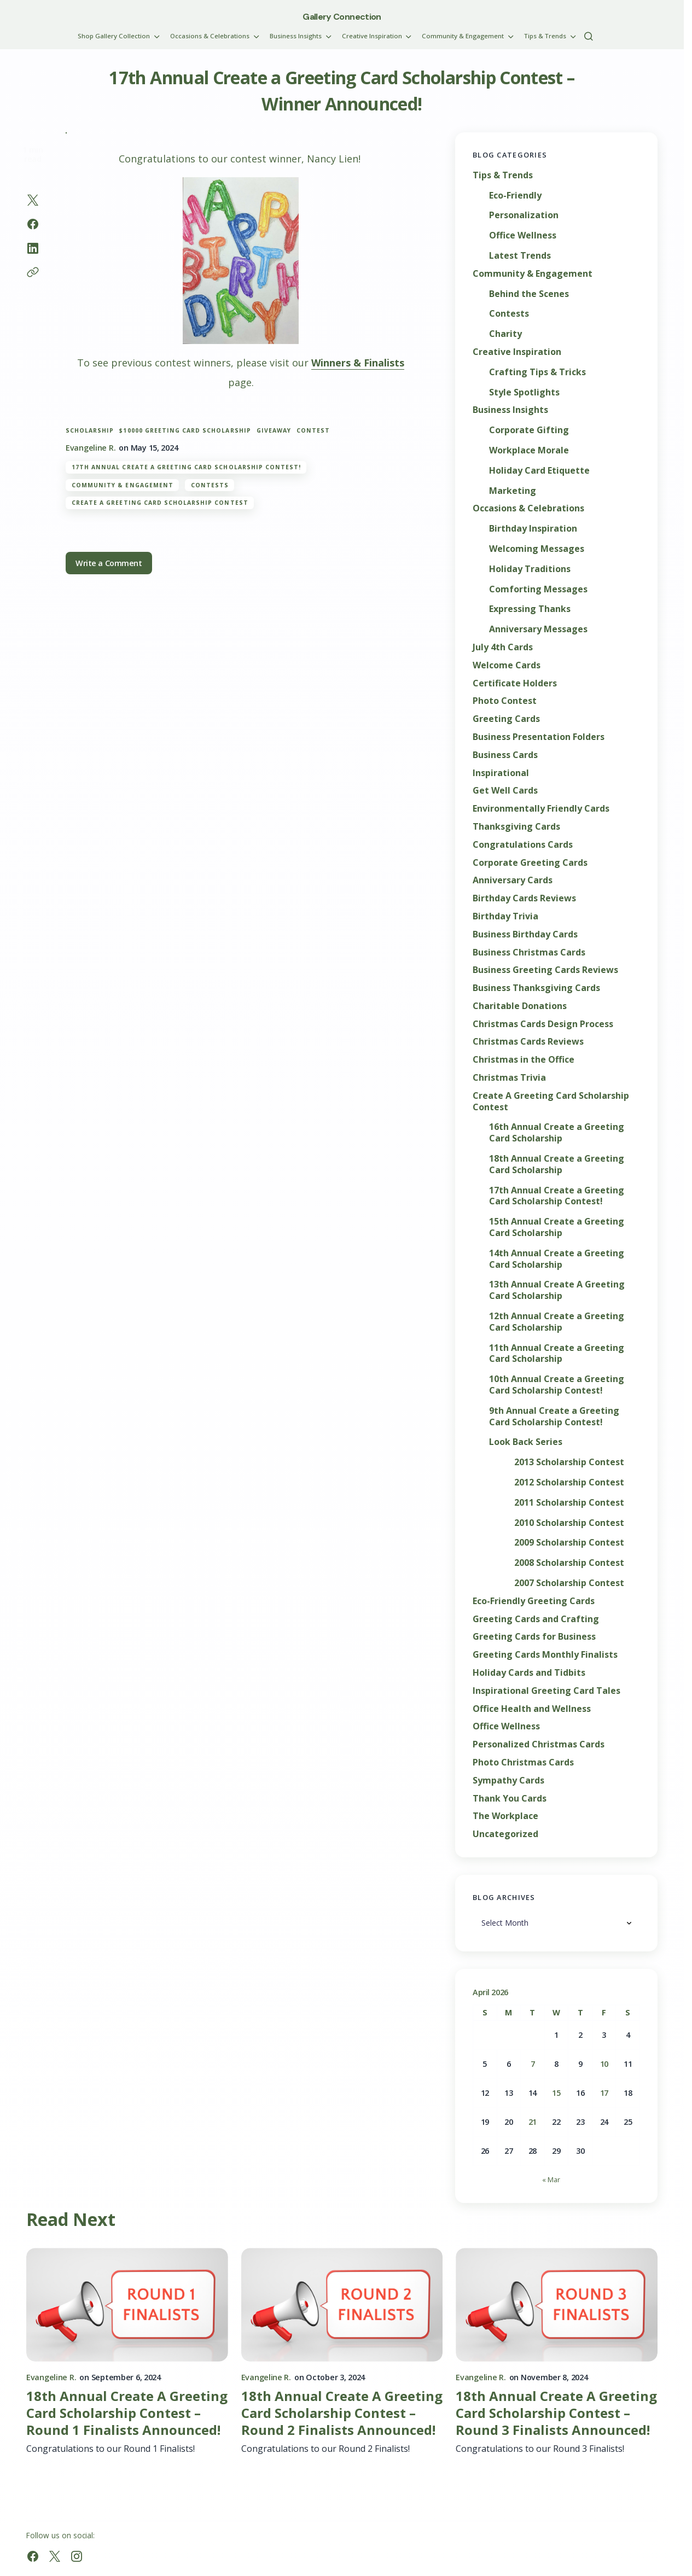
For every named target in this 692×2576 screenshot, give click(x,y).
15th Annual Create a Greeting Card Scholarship (556, 1227)
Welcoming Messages (536, 549)
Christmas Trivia (509, 1077)
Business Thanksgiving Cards (536, 988)
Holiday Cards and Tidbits (529, 1673)
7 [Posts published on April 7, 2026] (533, 2064)
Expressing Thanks (530, 609)
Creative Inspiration (517, 352)
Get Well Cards (505, 790)
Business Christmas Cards (529, 952)
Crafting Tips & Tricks (537, 372)
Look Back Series (525, 1442)
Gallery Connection (342, 16)
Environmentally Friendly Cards (541, 808)
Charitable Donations (520, 1006)
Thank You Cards (509, 1798)
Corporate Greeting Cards (530, 863)
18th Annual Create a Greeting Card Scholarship (556, 1164)
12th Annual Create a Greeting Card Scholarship (556, 1321)
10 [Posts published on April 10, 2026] (604, 2064)
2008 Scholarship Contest (569, 1563)
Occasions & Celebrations (528, 508)
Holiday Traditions (530, 569)
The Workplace (505, 1816)
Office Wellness (522, 235)
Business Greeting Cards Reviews (545, 970)
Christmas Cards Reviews (528, 1041)
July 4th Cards (503, 647)
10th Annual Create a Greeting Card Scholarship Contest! (556, 1384)
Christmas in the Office (523, 1059)
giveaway (274, 430)
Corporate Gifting (529, 430)
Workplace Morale (529, 450)
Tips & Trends (503, 175)
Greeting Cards (506, 719)
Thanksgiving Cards (516, 826)
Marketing (512, 491)
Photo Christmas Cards (523, 1762)
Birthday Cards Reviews (524, 898)
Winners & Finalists (357, 362)
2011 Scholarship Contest (569, 1502)
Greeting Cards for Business (534, 1636)
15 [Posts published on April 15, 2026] (556, 2093)
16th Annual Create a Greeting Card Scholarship (556, 1132)
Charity (505, 334)
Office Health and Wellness (532, 1709)
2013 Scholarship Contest (569, 1462)
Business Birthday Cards (525, 934)
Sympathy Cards (508, 1780)
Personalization (524, 215)
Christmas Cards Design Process (543, 1024)
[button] (588, 36)
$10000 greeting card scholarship (185, 430)
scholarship (90, 430)
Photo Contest (505, 701)
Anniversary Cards (513, 880)
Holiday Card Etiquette (539, 470)
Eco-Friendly (515, 195)
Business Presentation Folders (538, 737)
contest (313, 430)
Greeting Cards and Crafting (536, 1619)
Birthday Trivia (505, 916)
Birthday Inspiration (533, 528)
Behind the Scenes (529, 294)
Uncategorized (505, 1834)
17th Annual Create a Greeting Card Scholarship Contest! (186, 467)
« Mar (551, 2179)
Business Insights (510, 410)
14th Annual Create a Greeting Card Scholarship (556, 1259)
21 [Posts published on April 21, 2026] (532, 2122)
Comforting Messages (538, 589)
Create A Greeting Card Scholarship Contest (160, 502)
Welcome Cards (506, 665)
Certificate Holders (515, 683)
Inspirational (501, 773)
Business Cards (505, 755)
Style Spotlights (524, 392)
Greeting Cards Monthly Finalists (545, 1654)
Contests (210, 485)
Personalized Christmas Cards (538, 1744)
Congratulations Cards (523, 844)
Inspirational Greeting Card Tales (546, 1691)
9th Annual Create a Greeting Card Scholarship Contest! (554, 1416)
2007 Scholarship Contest (569, 1583)
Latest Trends (520, 255)
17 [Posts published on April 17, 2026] (604, 2093)
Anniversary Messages (538, 629)
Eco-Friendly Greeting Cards (534, 1601)
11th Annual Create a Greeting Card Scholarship (556, 1353)
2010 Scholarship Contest (569, 1523)
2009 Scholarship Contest (569, 1542)
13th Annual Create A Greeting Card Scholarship (557, 1290)
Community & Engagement (122, 485)
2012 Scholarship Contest (569, 1482)
